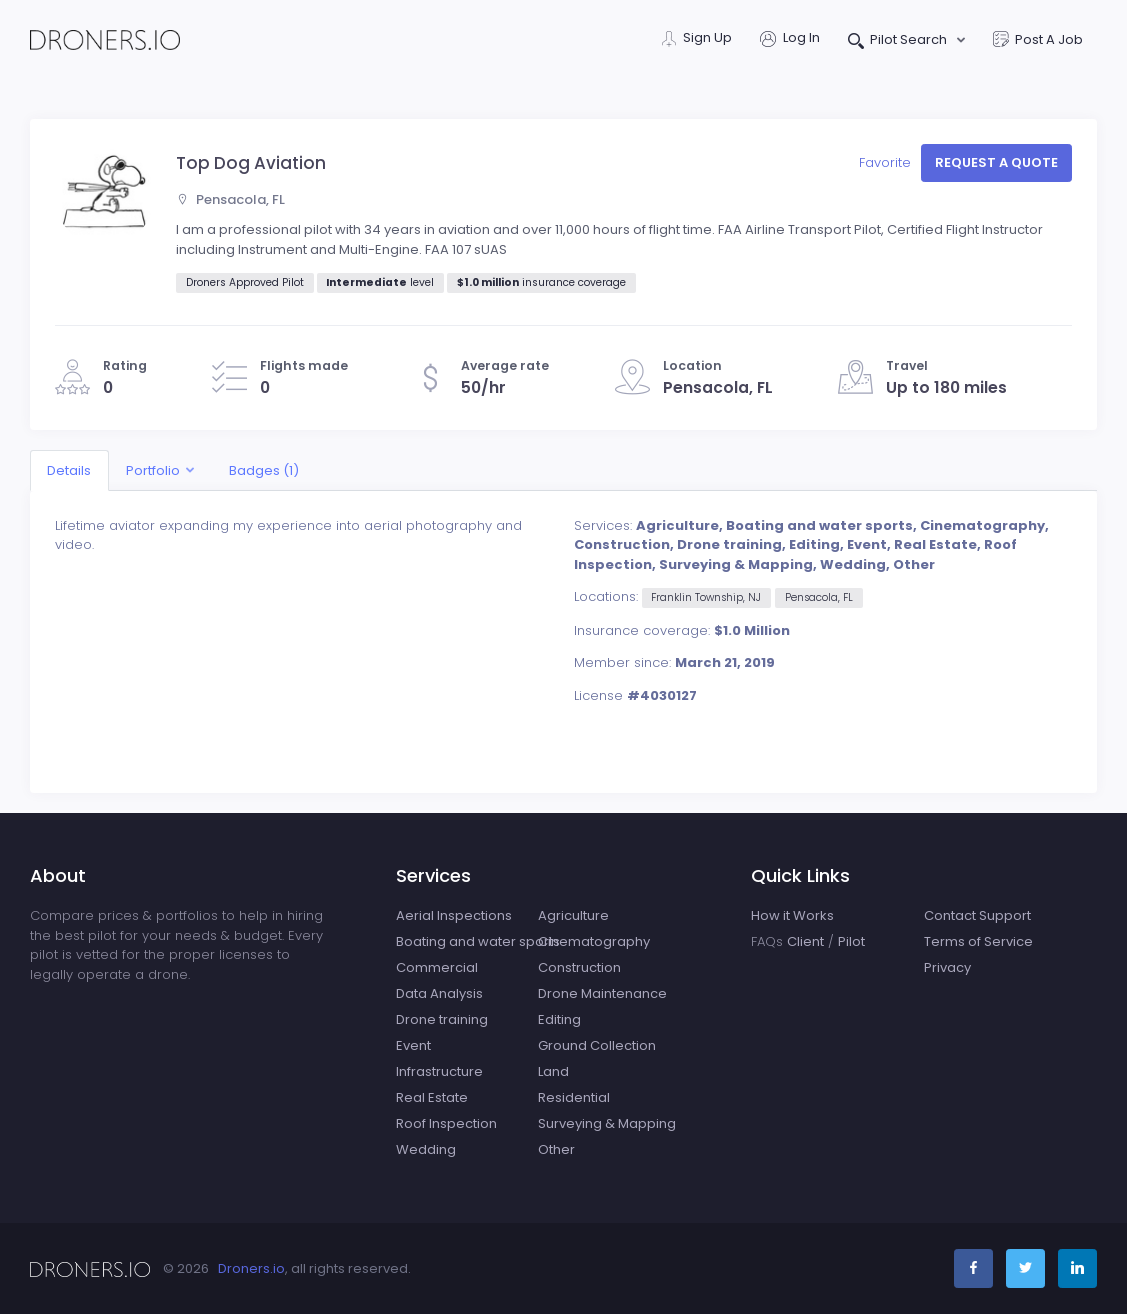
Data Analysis (439, 993)
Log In (790, 39)
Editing (559, 1019)
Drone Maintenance (602, 993)
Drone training (442, 1019)
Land (553, 1071)
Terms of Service (978, 941)
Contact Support (977, 915)
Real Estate (432, 1097)
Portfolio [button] (153, 470)
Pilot (851, 941)
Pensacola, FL (230, 199)
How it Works (792, 915)
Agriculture (573, 915)
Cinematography (594, 941)
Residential (574, 1097)
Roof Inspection (446, 1123)
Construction (579, 967)
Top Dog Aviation (251, 163)
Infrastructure (439, 1071)
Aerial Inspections (454, 915)
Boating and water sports (478, 941)
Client (805, 941)
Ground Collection (597, 1045)
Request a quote (996, 162)
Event (413, 1045)
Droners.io (251, 1268)
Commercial (437, 967)
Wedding (426, 1149)
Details (69, 470)
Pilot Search (899, 41)
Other (556, 1149)
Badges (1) (264, 470)
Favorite (887, 162)
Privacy (947, 967)
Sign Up (697, 39)
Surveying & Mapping (607, 1123)
